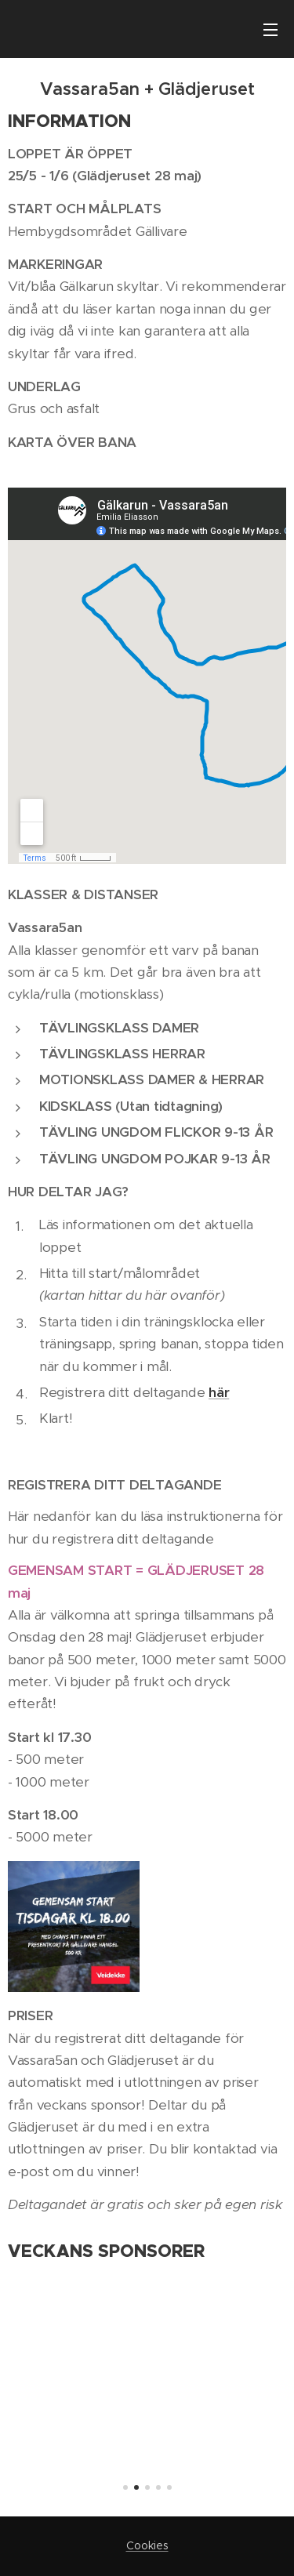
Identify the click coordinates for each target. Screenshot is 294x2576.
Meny (270, 30)
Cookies (147, 2545)
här (219, 1392)
